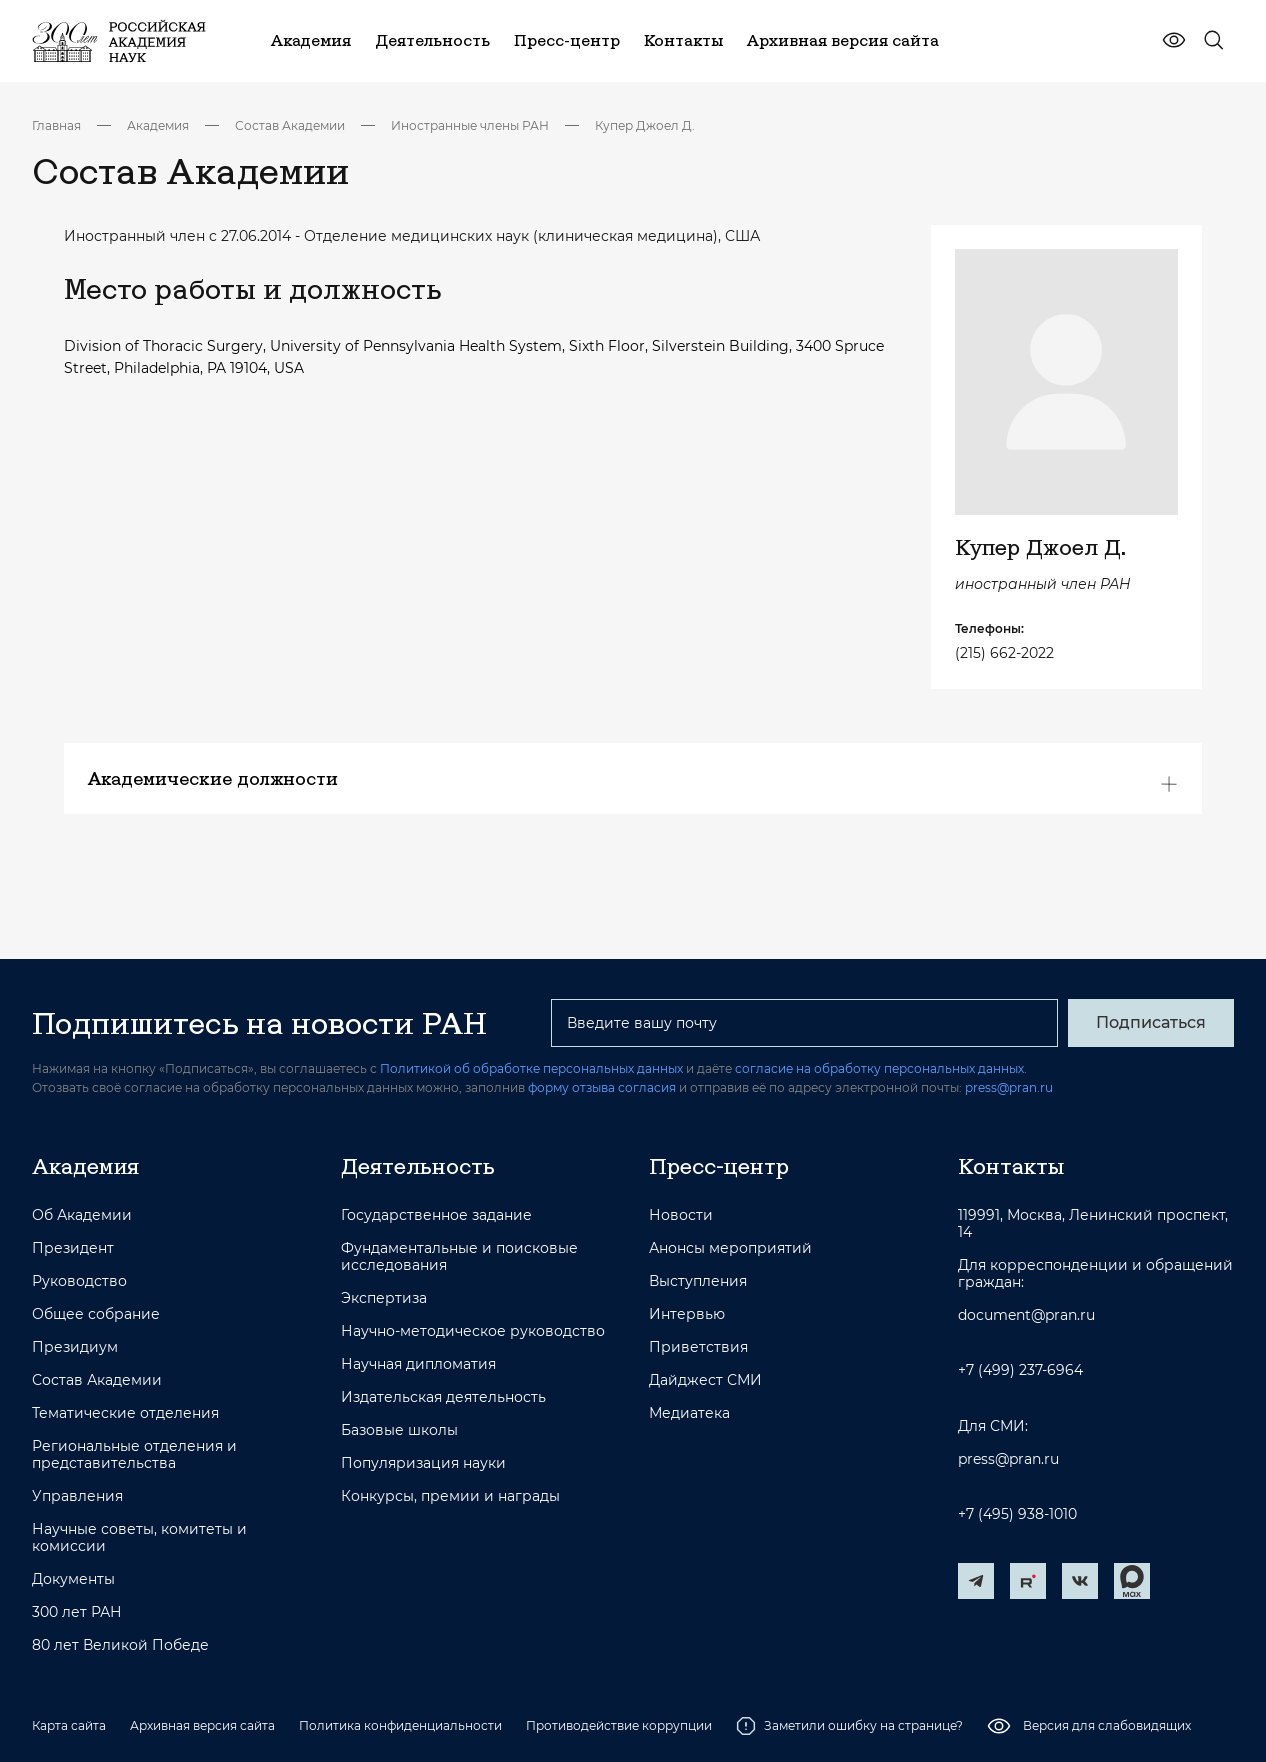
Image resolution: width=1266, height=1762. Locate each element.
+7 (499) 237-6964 (1020, 1370)
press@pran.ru (1009, 1087)
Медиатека (689, 1413)
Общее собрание (96, 1314)
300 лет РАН (77, 1612)
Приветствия (698, 1347)
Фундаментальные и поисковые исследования (459, 1257)
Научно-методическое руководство (473, 1331)
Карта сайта (69, 1725)
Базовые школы (399, 1430)
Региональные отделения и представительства (134, 1455)
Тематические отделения (125, 1413)
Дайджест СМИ (705, 1380)
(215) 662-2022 (1004, 653)
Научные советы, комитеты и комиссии (139, 1538)
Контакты (1011, 1166)
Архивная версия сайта (202, 1725)
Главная (56, 125)
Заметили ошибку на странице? (849, 1726)
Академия (158, 125)
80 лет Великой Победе (120, 1645)
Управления (77, 1496)
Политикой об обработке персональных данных (531, 1068)
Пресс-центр (719, 1166)
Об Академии (82, 1215)
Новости (681, 1215)
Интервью (687, 1314)
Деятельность (418, 1166)
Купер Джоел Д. (645, 125)
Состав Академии (290, 125)
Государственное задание (436, 1215)
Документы (73, 1579)
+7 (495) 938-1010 (1017, 1514)
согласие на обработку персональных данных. (881, 1068)
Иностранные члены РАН (470, 125)
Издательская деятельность (443, 1397)
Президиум (75, 1347)
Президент (73, 1248)
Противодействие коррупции (619, 1725)
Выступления (698, 1281)
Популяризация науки (423, 1463)
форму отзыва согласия (602, 1087)
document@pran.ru (1026, 1315)
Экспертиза (384, 1298)
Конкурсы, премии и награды (450, 1496)
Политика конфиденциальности (400, 1725)
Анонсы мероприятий (730, 1248)
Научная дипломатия (418, 1364)
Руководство (79, 1281)
